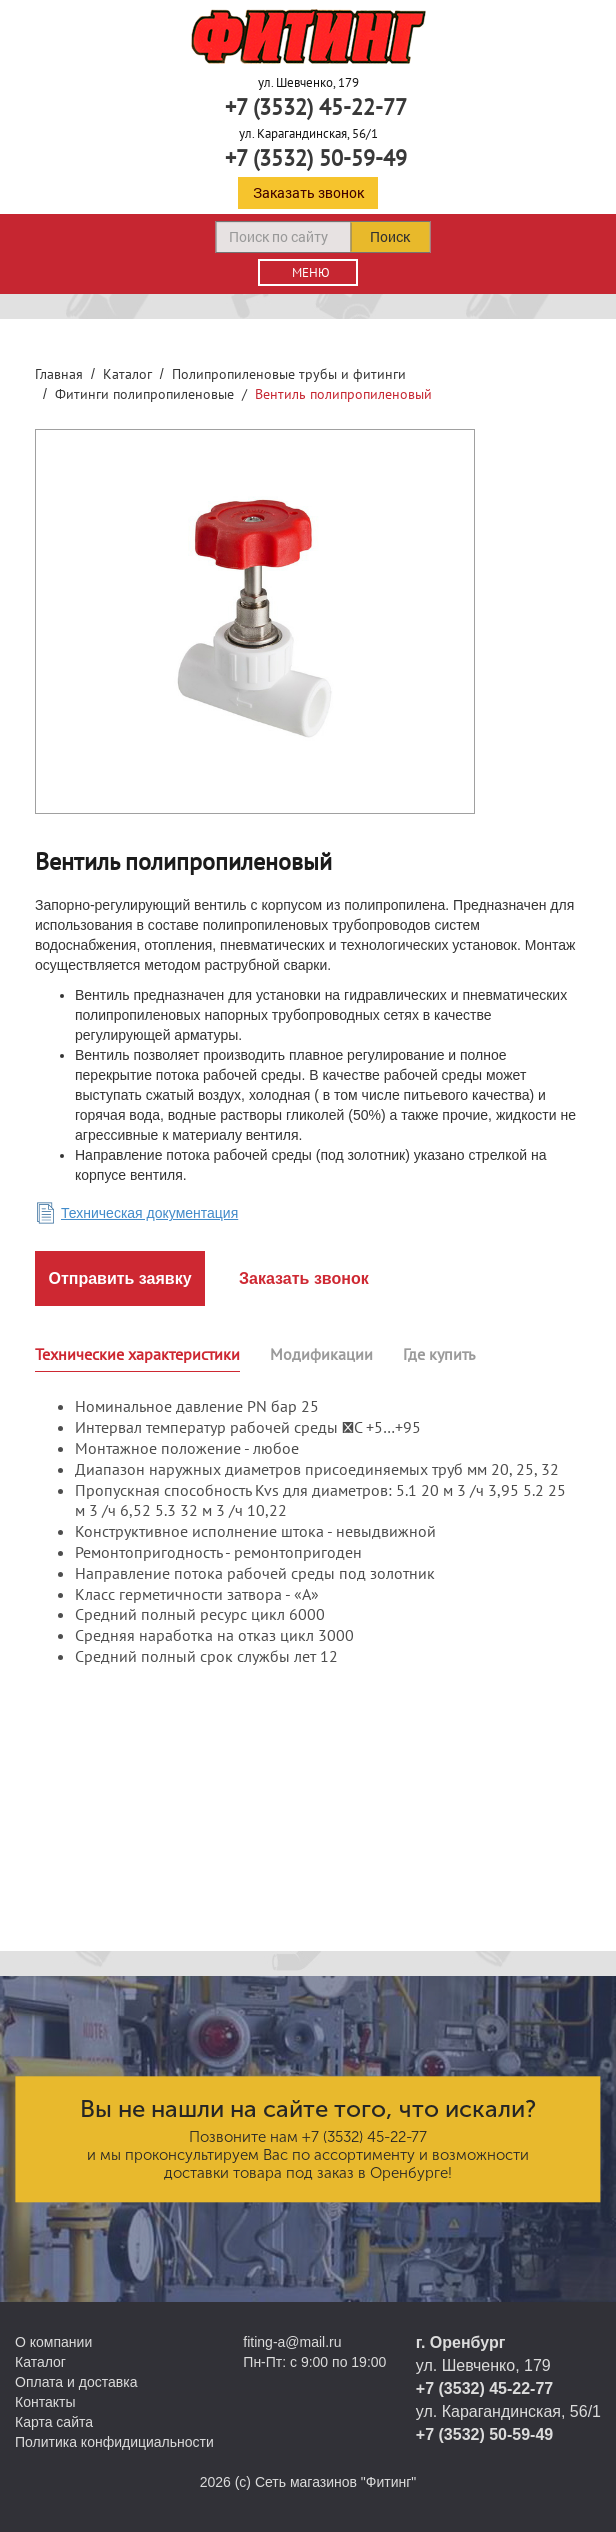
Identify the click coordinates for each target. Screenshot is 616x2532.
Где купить (439, 1354)
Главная (59, 374)
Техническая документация (149, 1213)
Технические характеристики (137, 1354)
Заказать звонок (308, 192)
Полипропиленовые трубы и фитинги (289, 374)
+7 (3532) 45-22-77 (316, 107)
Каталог (127, 374)
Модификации (321, 1354)
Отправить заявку (119, 1278)
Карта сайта (54, 2422)
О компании (53, 2342)
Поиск (390, 236)
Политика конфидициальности (114, 2442)
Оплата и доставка (76, 2382)
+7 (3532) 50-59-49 (316, 158)
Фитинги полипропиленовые (144, 394)
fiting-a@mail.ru (292, 2342)
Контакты (45, 2402)
